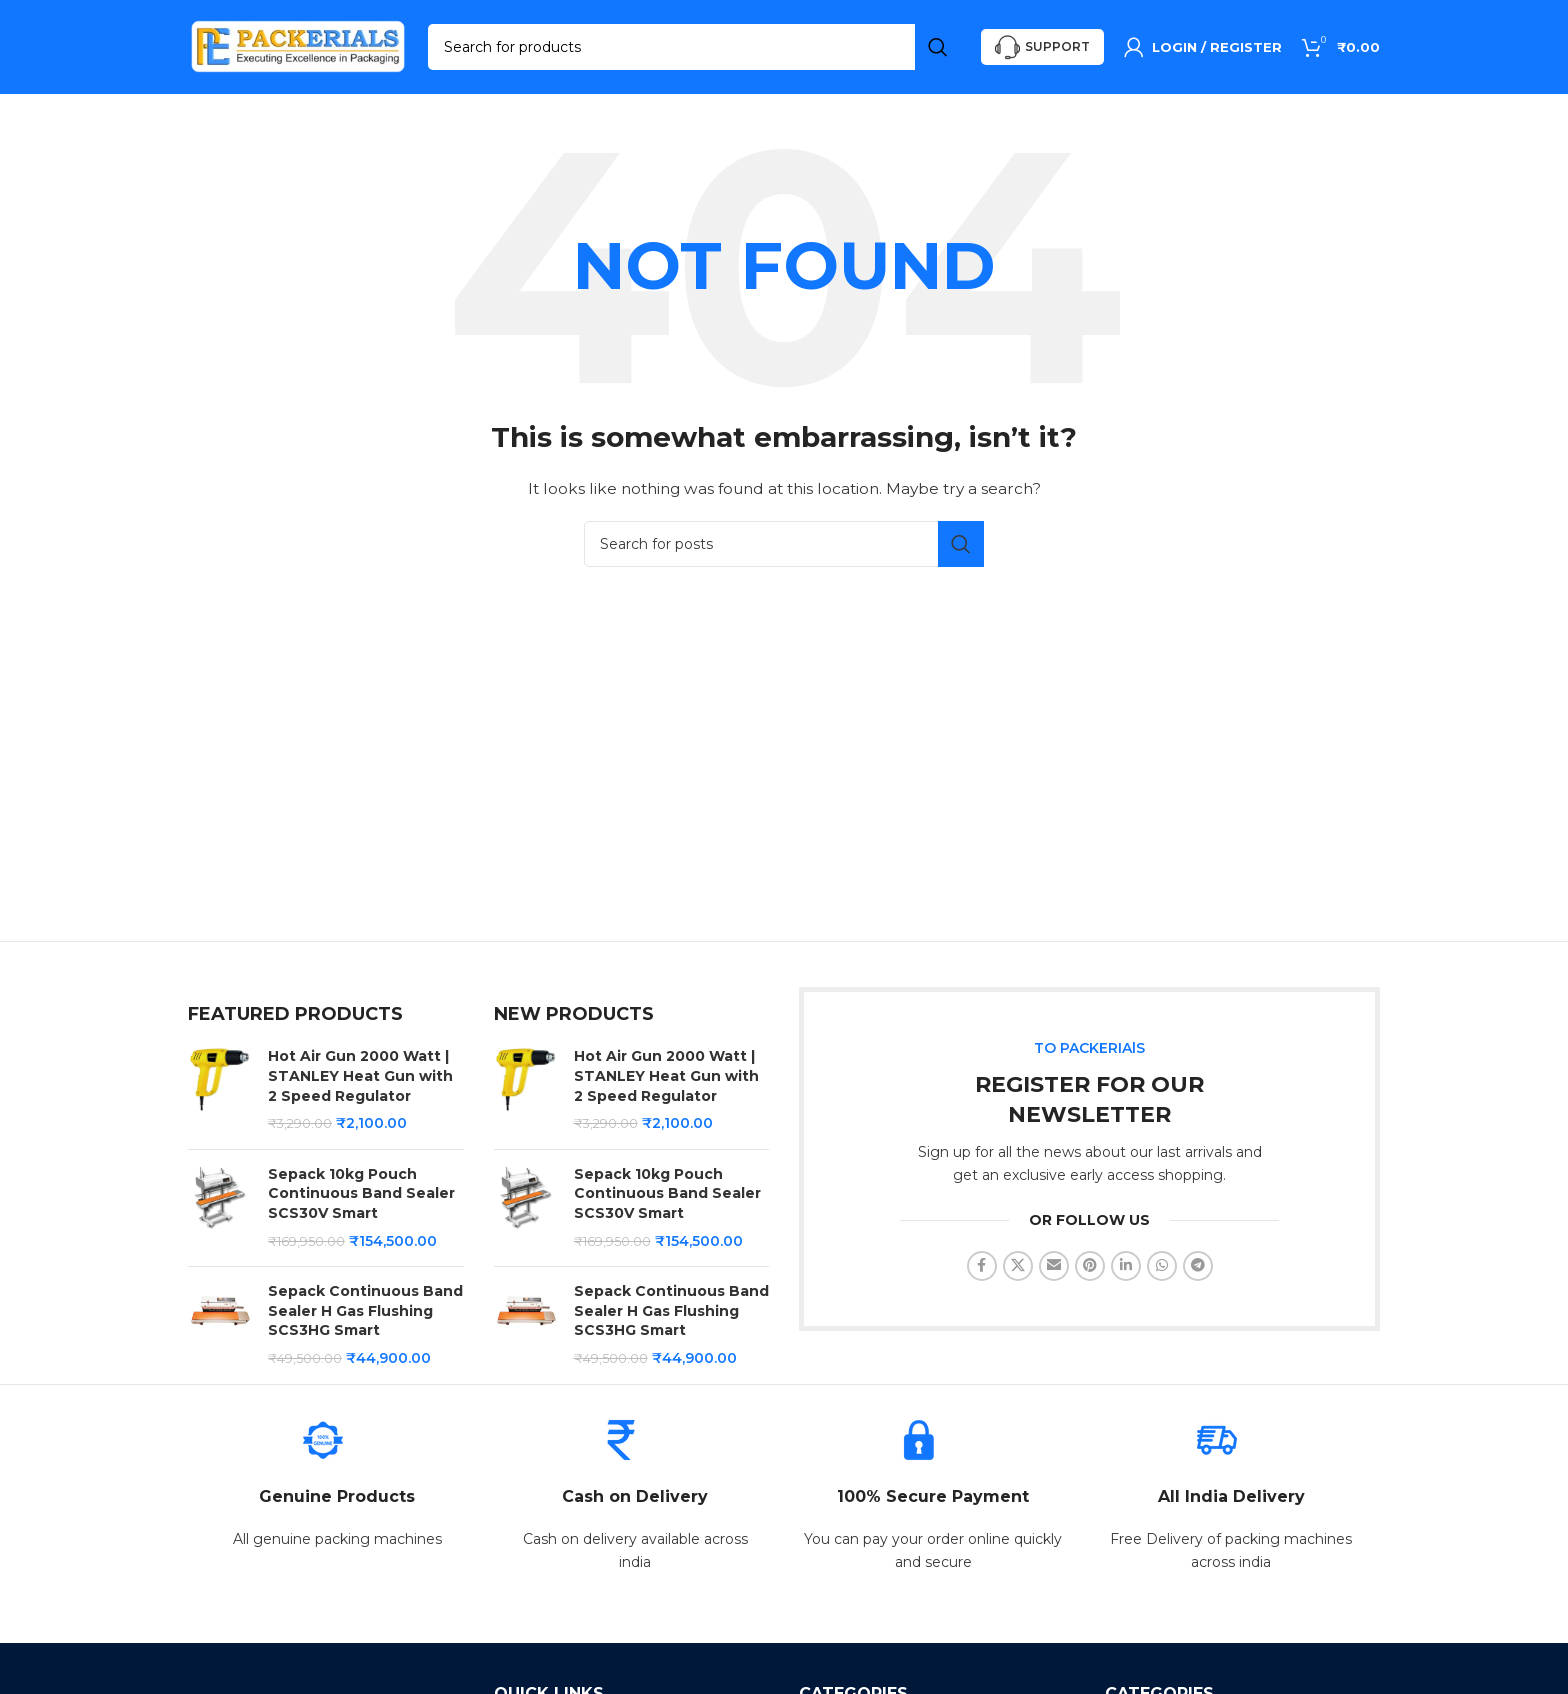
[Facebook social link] (982, 1271)
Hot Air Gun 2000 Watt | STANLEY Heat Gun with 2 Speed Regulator (360, 1081)
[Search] (694, 50)
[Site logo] (298, 49)
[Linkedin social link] (1126, 1271)
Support (1042, 50)
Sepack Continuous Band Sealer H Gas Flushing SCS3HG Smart (365, 1316)
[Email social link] (1054, 1271)
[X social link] (1018, 1271)
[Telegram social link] (1198, 1271)
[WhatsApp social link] (1162, 1271)
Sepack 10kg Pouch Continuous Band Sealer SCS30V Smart (361, 1199)
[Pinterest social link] (1090, 1271)
